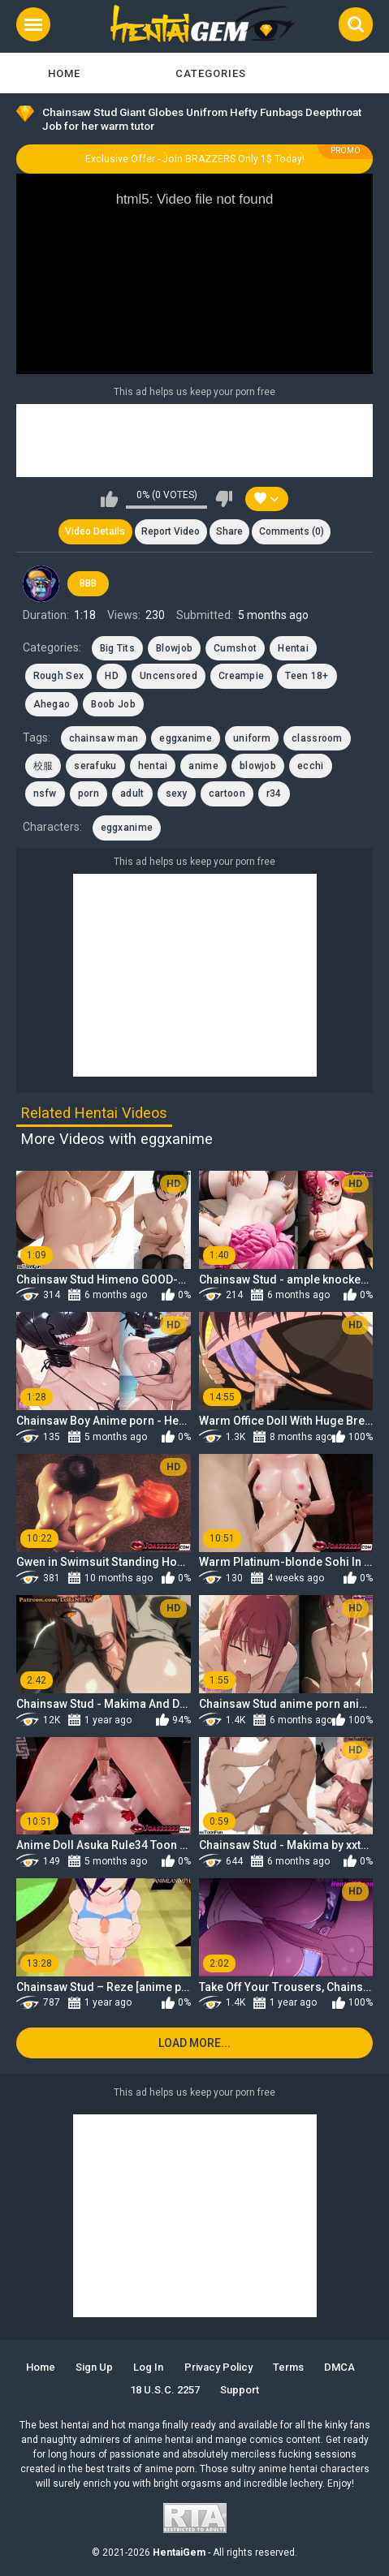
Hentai (293, 648)
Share (229, 531)
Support (239, 2390)
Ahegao (52, 704)
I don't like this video (223, 499)
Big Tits (117, 648)
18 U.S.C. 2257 (165, 2390)
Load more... (194, 2042)
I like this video (109, 499)
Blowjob (174, 648)
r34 (274, 793)
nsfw (45, 793)
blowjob (258, 766)
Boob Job (113, 704)
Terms (288, 2367)
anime (203, 766)
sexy (177, 793)
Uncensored (168, 676)
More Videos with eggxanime (117, 1138)
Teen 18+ (306, 676)
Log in (148, 2367)
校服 (43, 766)
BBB (88, 583)
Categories (210, 73)
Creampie (241, 676)
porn (88, 793)
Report (170, 531)
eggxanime (185, 738)
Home (64, 73)
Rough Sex (58, 676)
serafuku (95, 766)
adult (132, 793)
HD (112, 676)
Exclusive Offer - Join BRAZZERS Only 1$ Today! (195, 159)
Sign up (94, 2367)
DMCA (339, 2367)
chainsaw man (104, 738)
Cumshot (235, 648)
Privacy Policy (218, 2367)
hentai (153, 766)
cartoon (227, 793)
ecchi (310, 766)
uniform (251, 738)
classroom (317, 738)
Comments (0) (291, 531)
